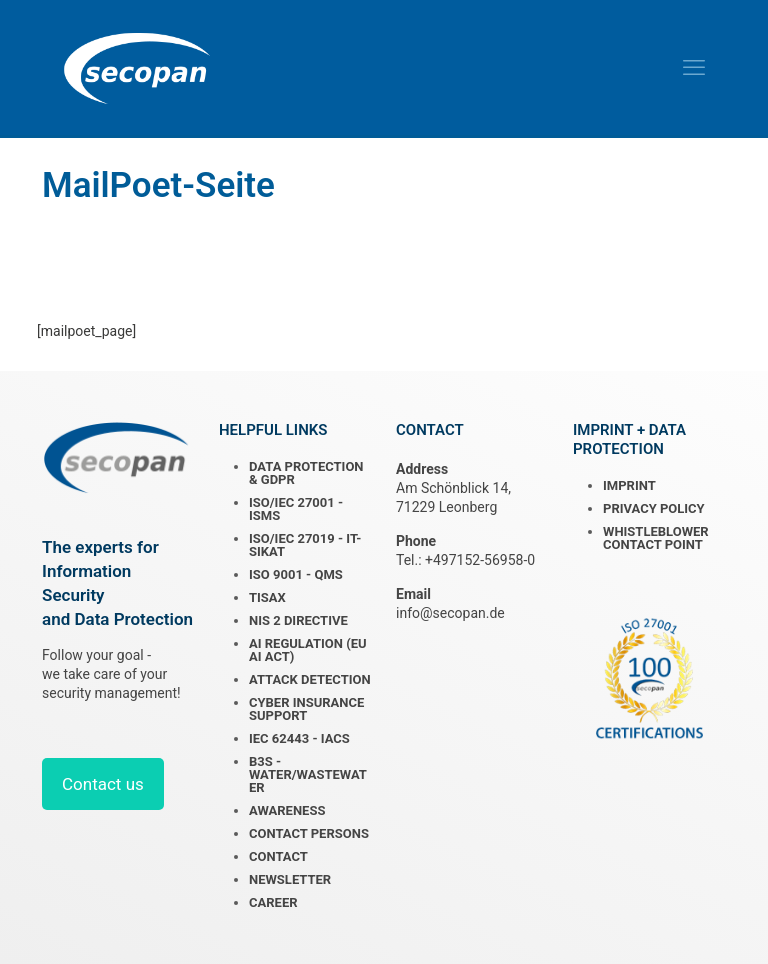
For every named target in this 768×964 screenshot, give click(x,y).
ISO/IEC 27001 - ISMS (296, 509)
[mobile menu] (694, 68)
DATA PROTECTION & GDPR (306, 473)
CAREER (273, 902)
